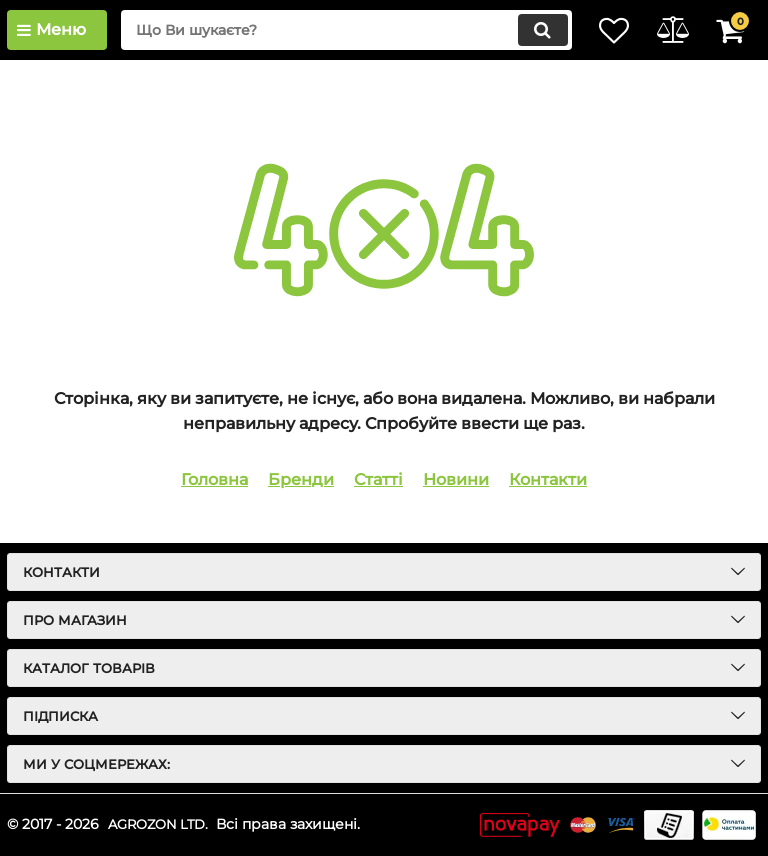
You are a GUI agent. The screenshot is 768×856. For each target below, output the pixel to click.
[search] (329, 30)
